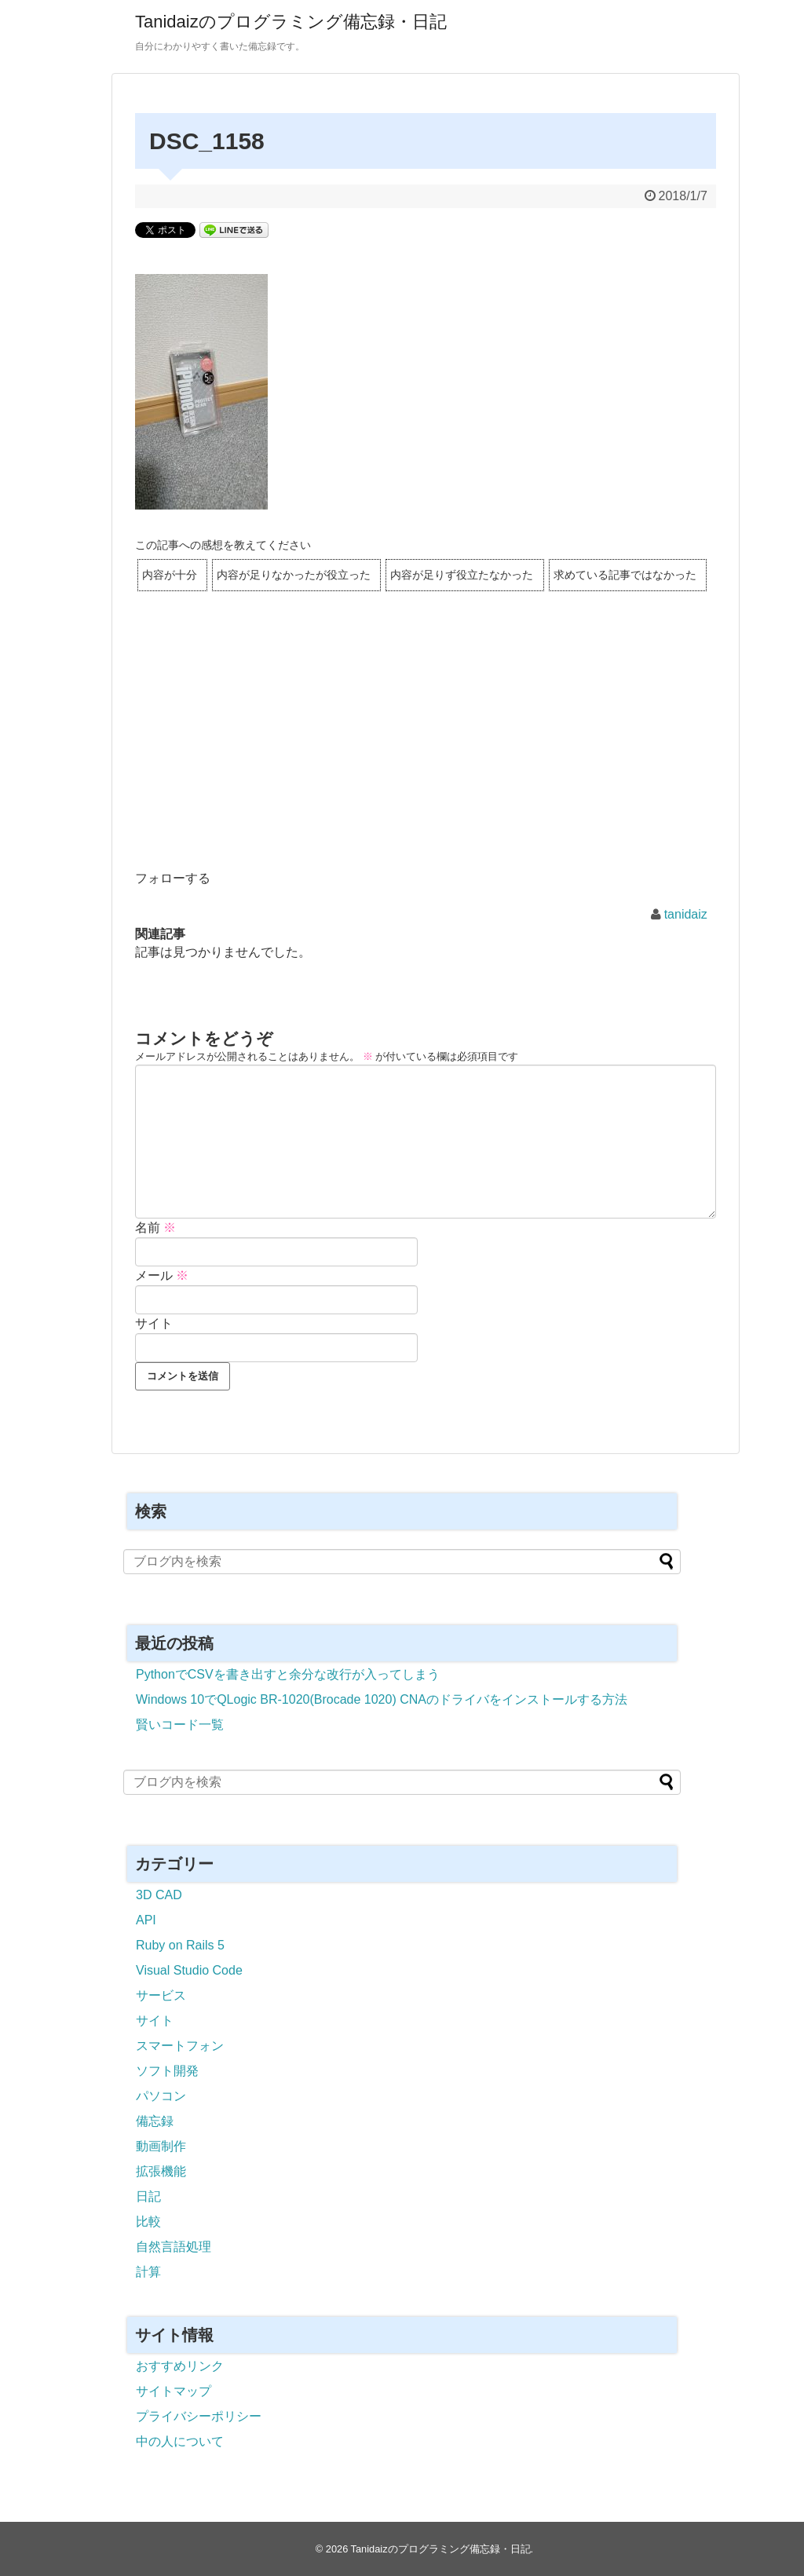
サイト (154, 1323)
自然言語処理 (173, 2246)
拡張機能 (161, 2171)
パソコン (161, 2096)
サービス (161, 1995)
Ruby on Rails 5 (180, 1945)
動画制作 (161, 2146)
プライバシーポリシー (198, 2416)
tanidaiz (685, 914)
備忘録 (155, 2121)
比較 (148, 2221)
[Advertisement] (425, 750)
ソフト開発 (167, 2070)
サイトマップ (173, 2391)
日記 (148, 2196)
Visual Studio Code (189, 1970)
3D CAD (159, 1895)
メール (161, 1275)
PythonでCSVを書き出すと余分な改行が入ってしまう (288, 1674)
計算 (148, 2271)
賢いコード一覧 (180, 1724)
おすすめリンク (180, 2366)
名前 (155, 1227)
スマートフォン (180, 2045)
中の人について (180, 2441)
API (146, 1920)
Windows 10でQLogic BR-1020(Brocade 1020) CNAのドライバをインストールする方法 (381, 1699)
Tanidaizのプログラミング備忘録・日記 (291, 21)
